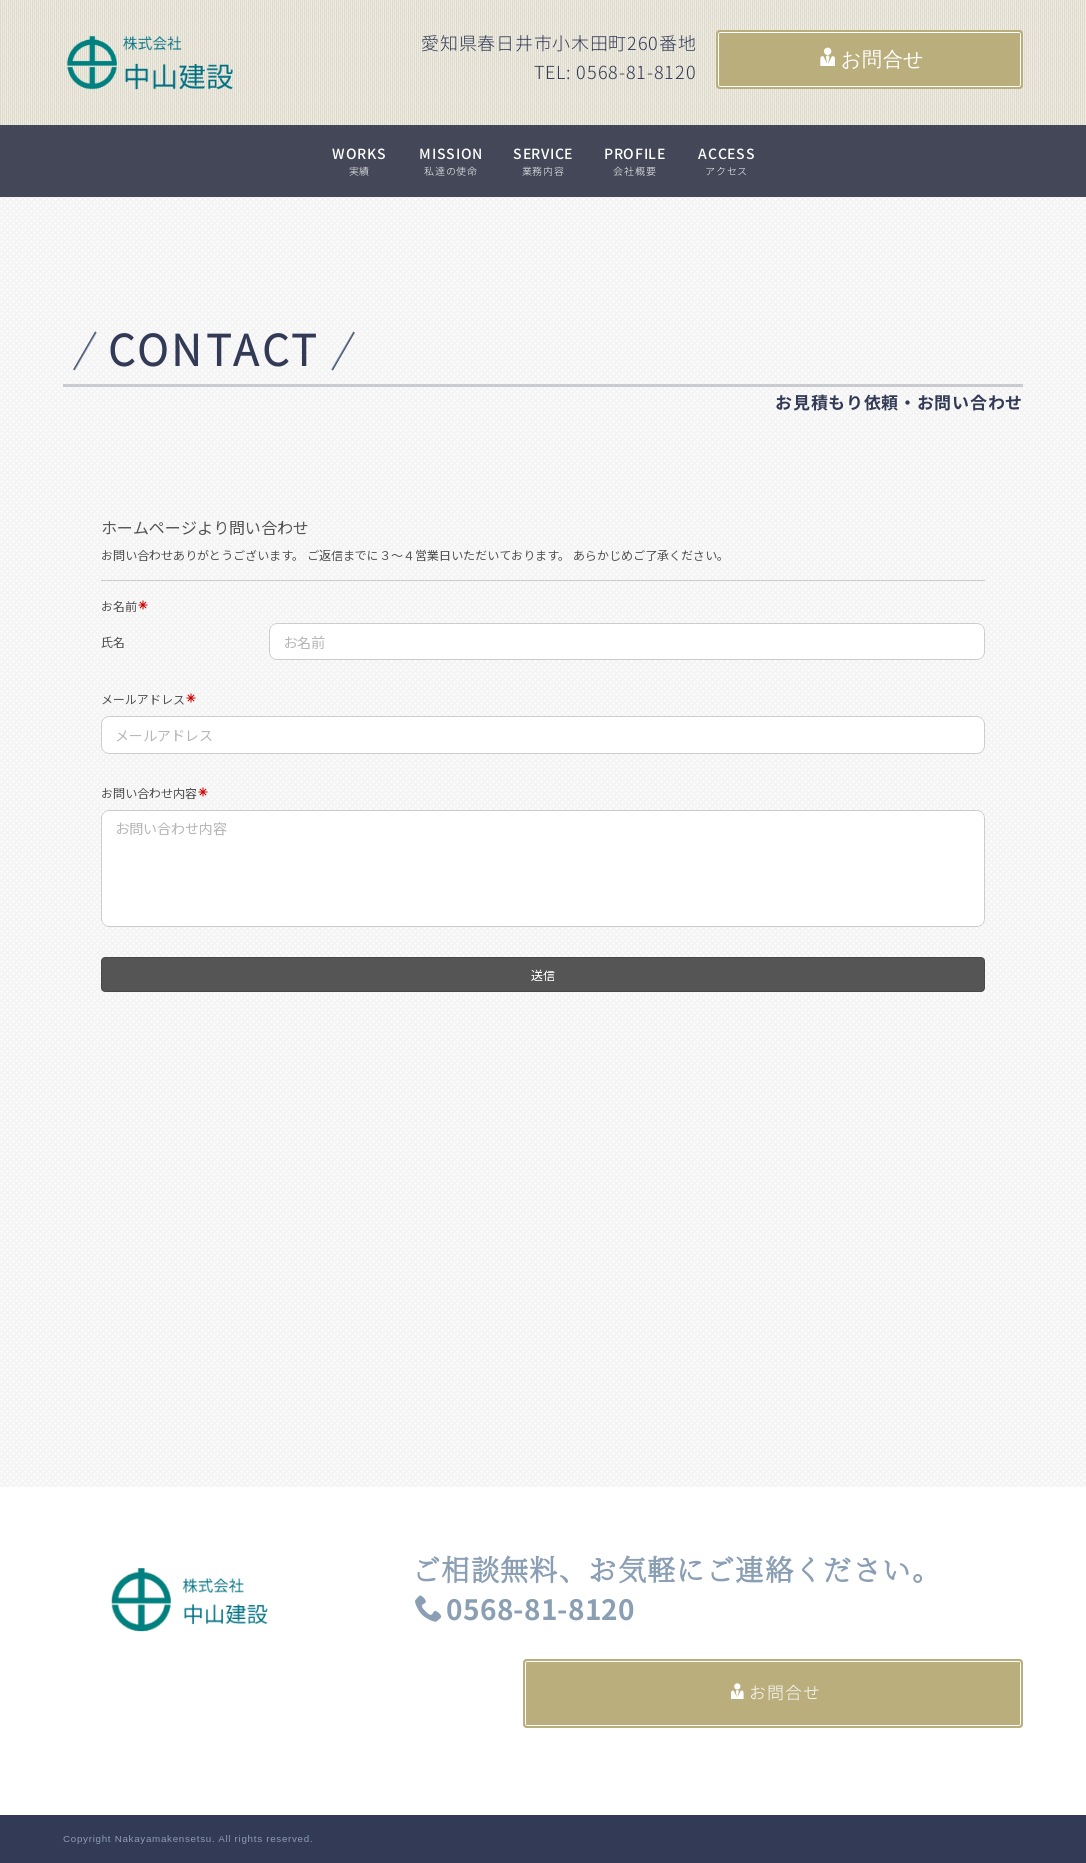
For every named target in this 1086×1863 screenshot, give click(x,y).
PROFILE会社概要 (635, 161)
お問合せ (871, 59)
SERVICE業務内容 (543, 161)
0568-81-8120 (525, 1609)
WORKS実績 (359, 161)
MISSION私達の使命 (451, 161)
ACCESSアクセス (726, 161)
